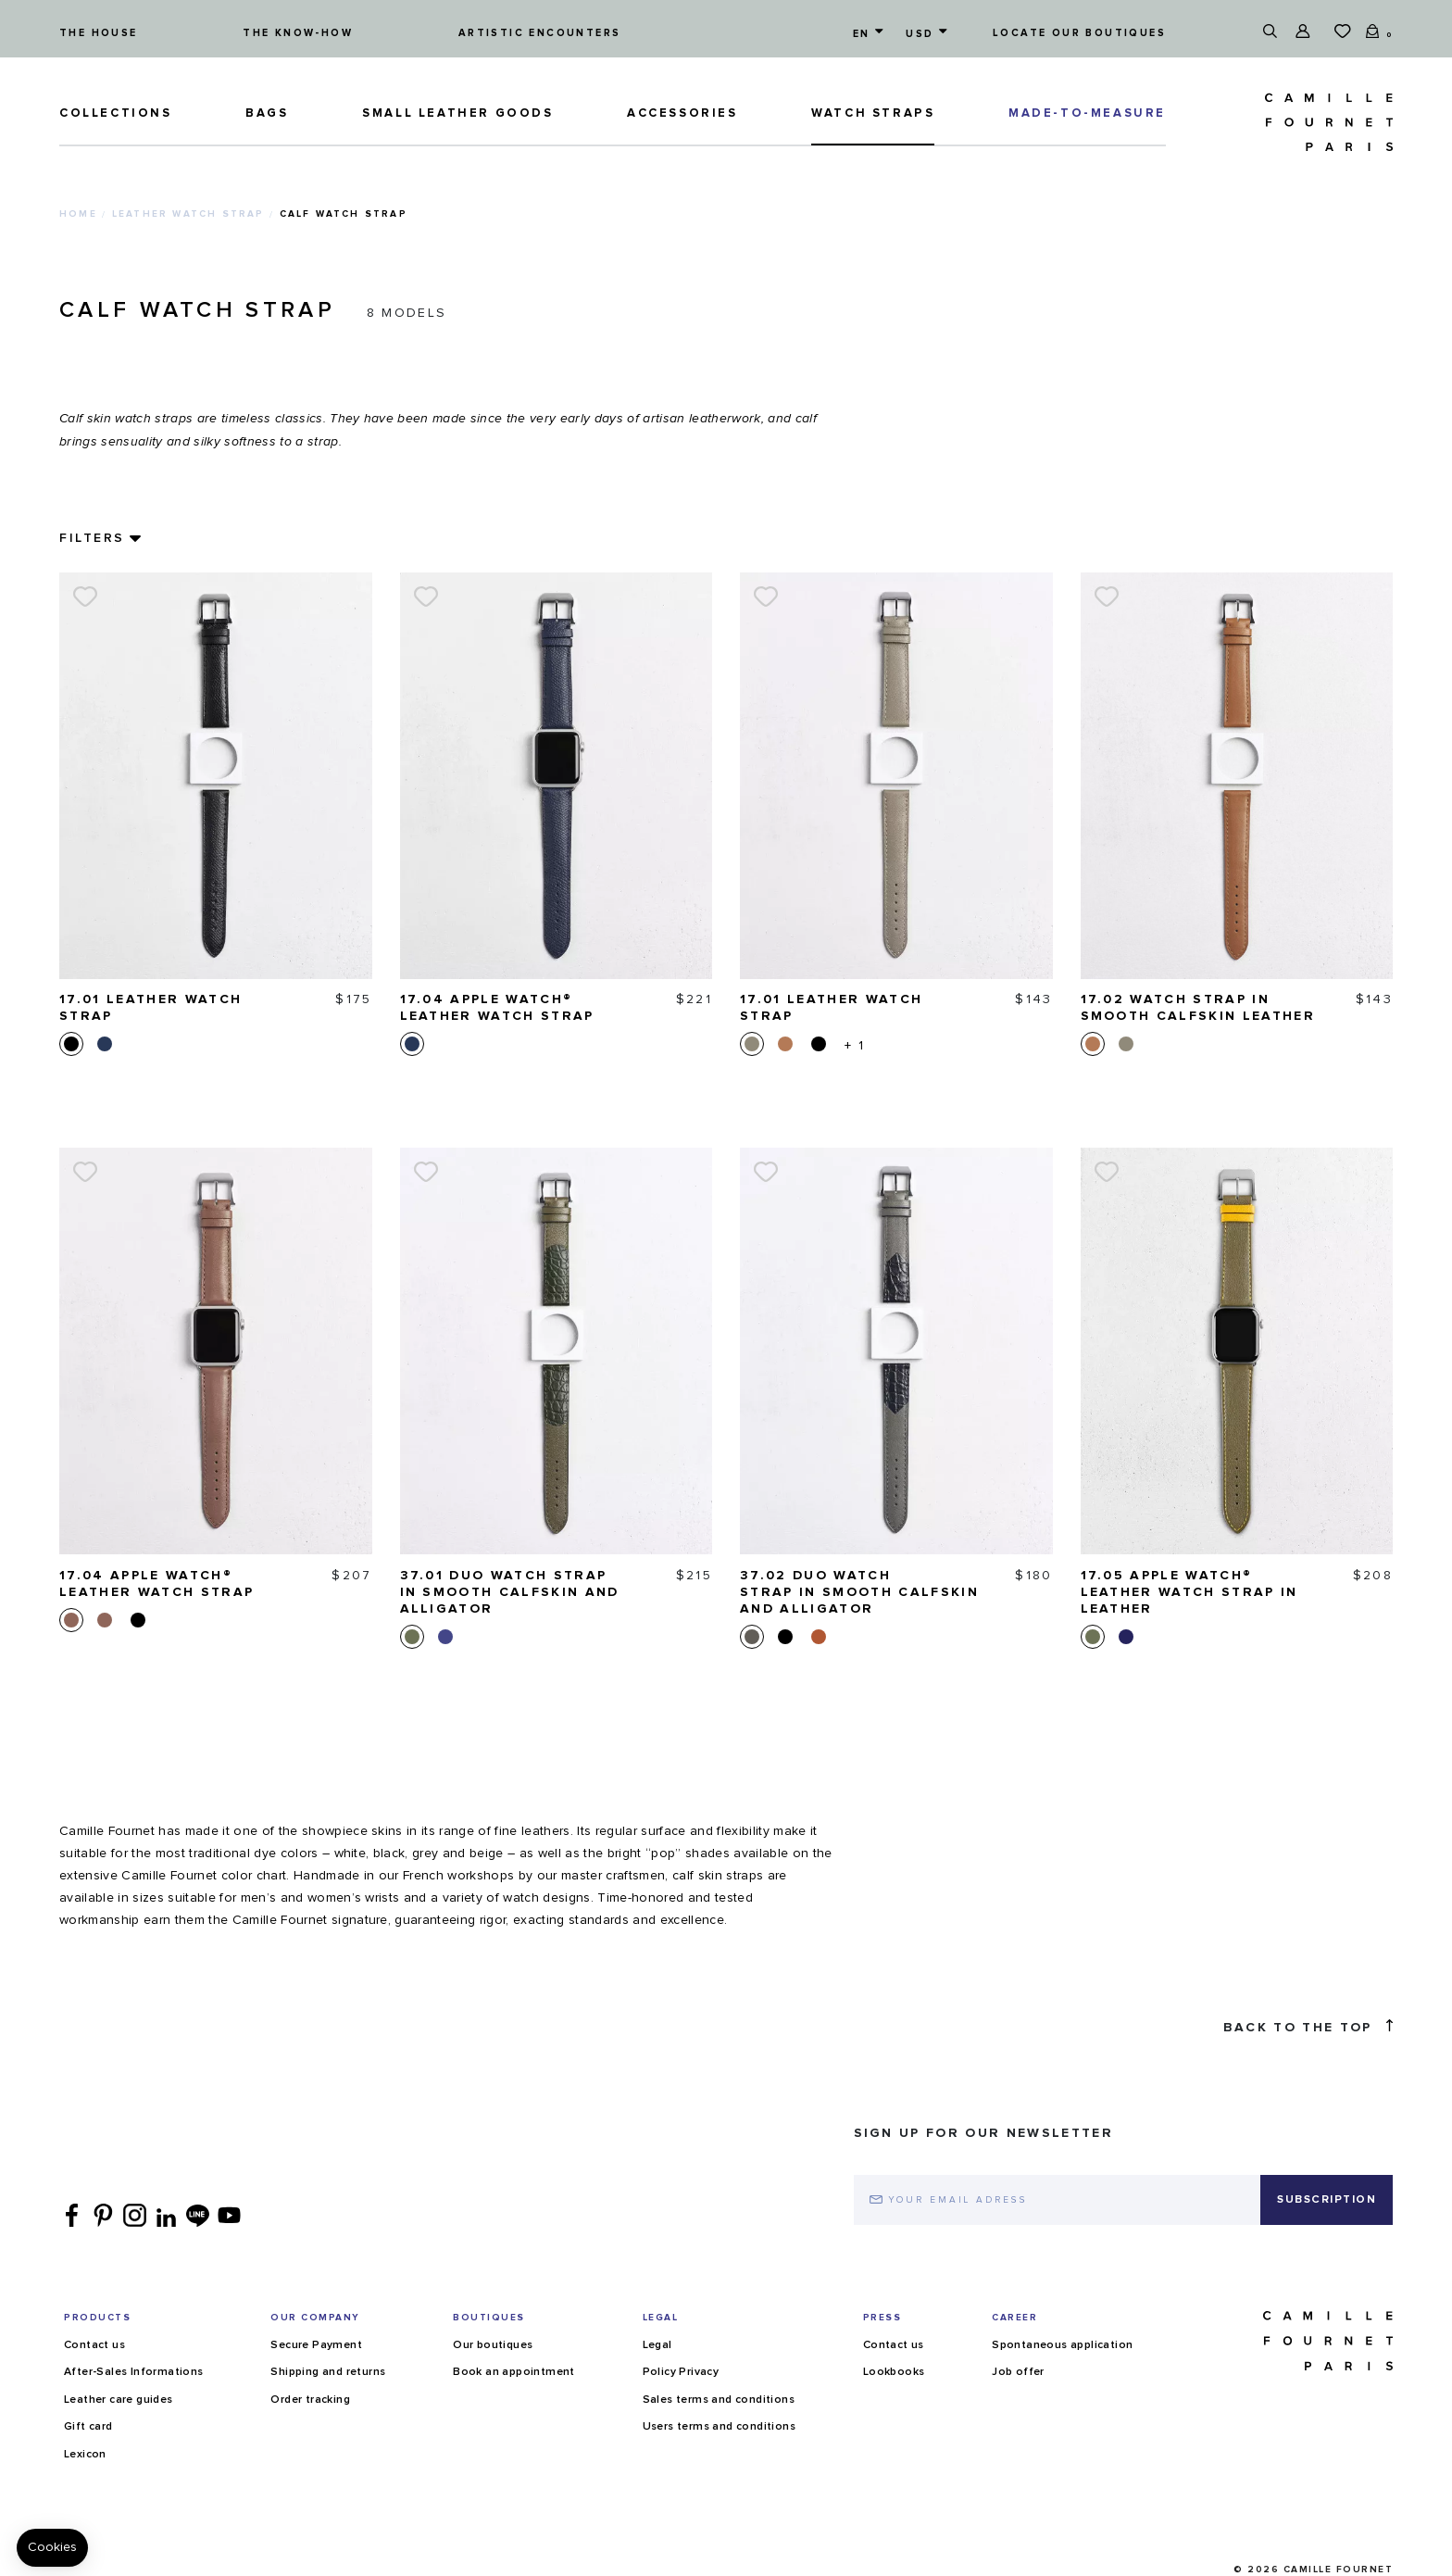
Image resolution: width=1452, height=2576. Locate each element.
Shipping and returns (327, 2372)
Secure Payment (316, 2345)
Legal (657, 2345)
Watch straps (872, 113)
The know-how (298, 33)
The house (98, 33)
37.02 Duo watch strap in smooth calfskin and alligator (859, 1592)
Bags (266, 113)
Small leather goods (457, 113)
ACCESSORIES (682, 113)
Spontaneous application (1062, 2345)
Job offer (1018, 2372)
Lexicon (85, 2454)
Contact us (94, 2345)
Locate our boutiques (1079, 33)
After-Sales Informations (134, 2372)
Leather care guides (118, 2400)
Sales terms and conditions (719, 2400)
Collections (115, 113)
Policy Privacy (681, 2372)
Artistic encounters (539, 33)
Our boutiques (492, 2345)
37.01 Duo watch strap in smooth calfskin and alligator (510, 1592)
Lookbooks (894, 2372)
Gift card (88, 2426)
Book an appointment (514, 2372)
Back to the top (1308, 2026)
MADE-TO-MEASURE (1087, 113)
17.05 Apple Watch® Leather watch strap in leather (1189, 1592)
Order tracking (310, 2400)
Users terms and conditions (719, 2426)
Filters (92, 538)
